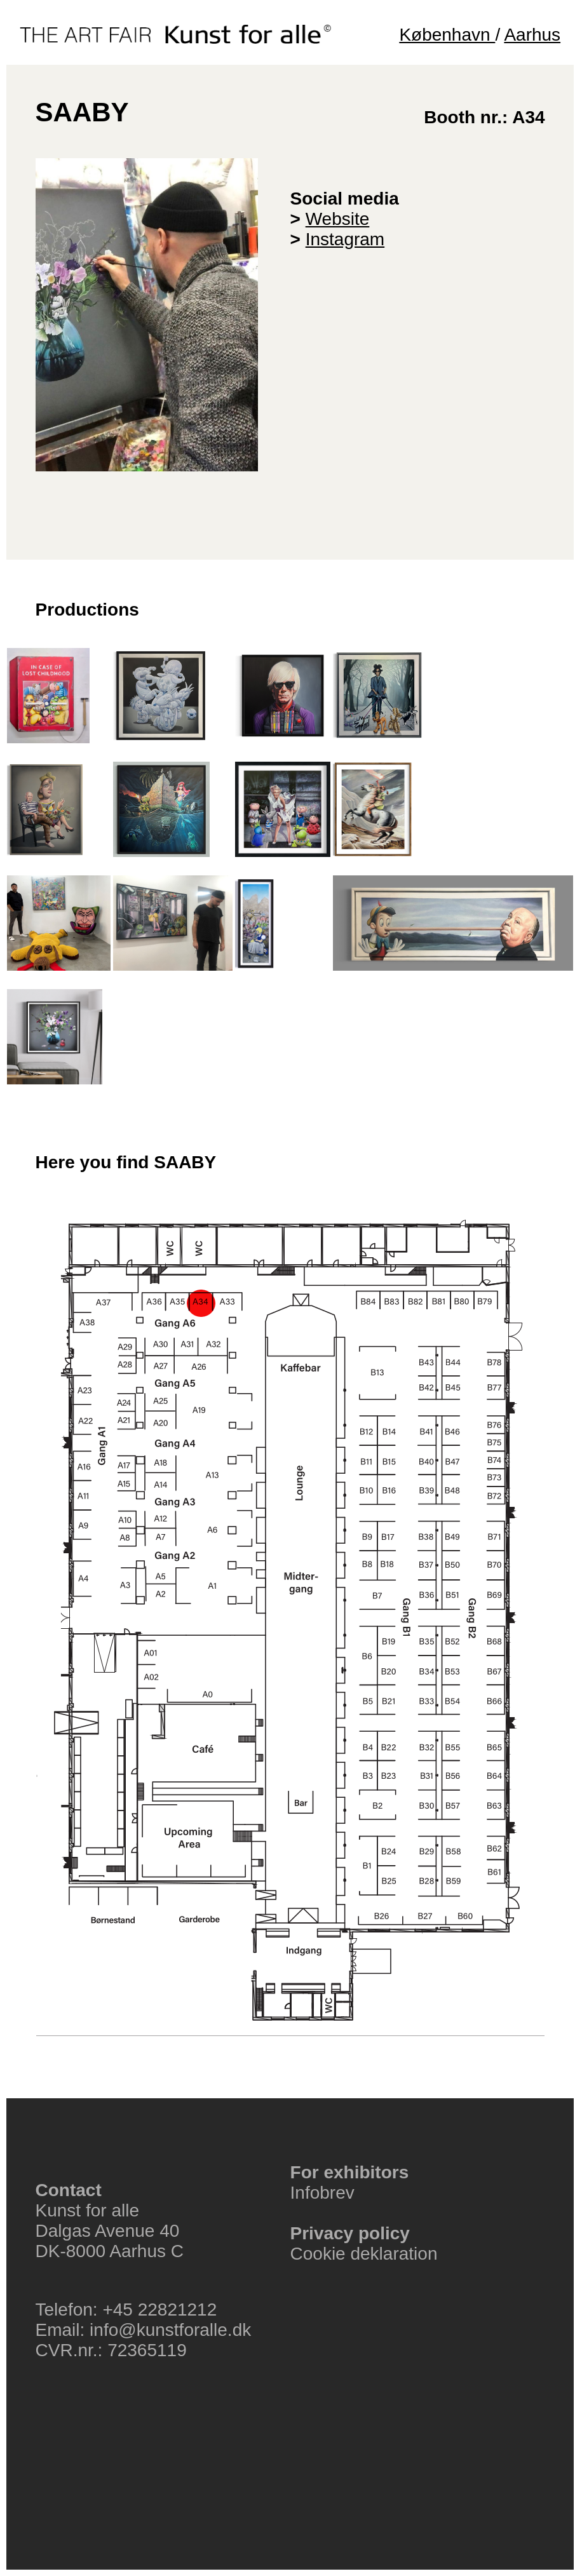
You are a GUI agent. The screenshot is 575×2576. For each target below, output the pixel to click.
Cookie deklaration (364, 2253)
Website (338, 219)
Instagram (345, 239)
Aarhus (532, 34)
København (447, 34)
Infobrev (322, 2192)
